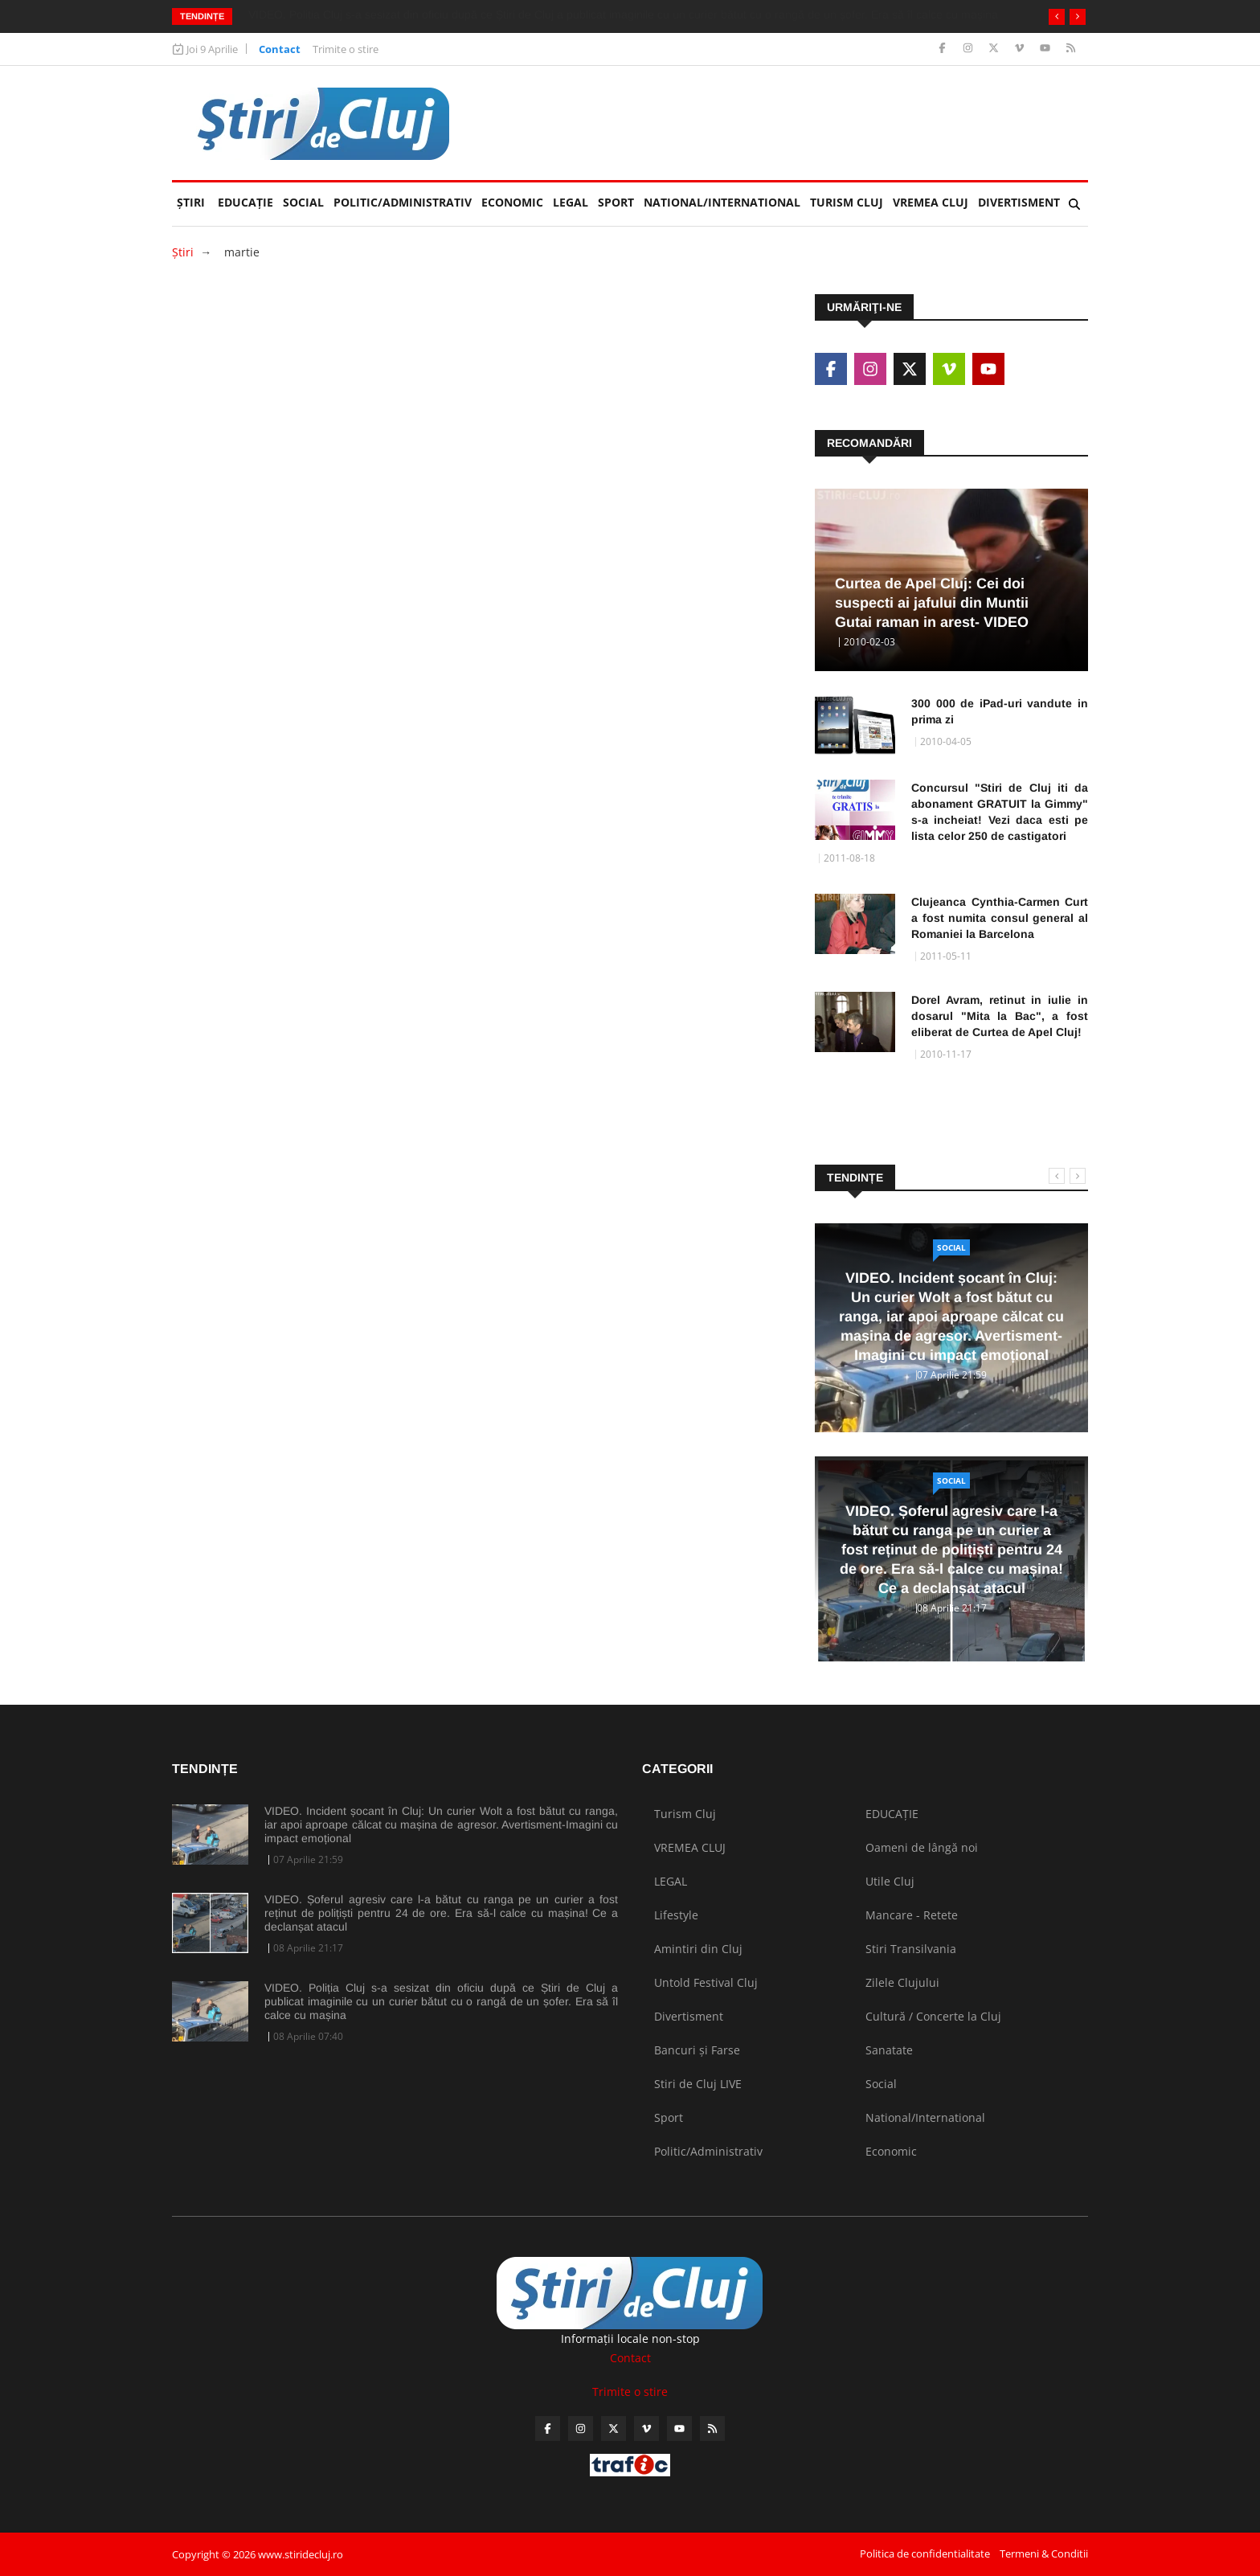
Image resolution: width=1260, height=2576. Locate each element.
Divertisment (1019, 202)
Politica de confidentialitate (925, 2553)
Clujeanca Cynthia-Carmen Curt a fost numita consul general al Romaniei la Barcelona (999, 917)
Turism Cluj (846, 202)
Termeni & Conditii (1044, 2553)
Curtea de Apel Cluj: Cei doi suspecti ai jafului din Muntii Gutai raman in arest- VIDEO (932, 602)
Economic (512, 202)
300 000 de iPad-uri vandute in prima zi (999, 711)
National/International (722, 202)
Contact (280, 49)
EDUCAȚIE (248, 196)
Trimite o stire (345, 49)
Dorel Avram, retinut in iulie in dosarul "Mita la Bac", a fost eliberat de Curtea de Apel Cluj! (999, 1015)
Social (303, 202)
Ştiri (191, 202)
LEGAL (570, 202)
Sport (616, 202)
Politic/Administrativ (402, 202)
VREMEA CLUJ (930, 202)
